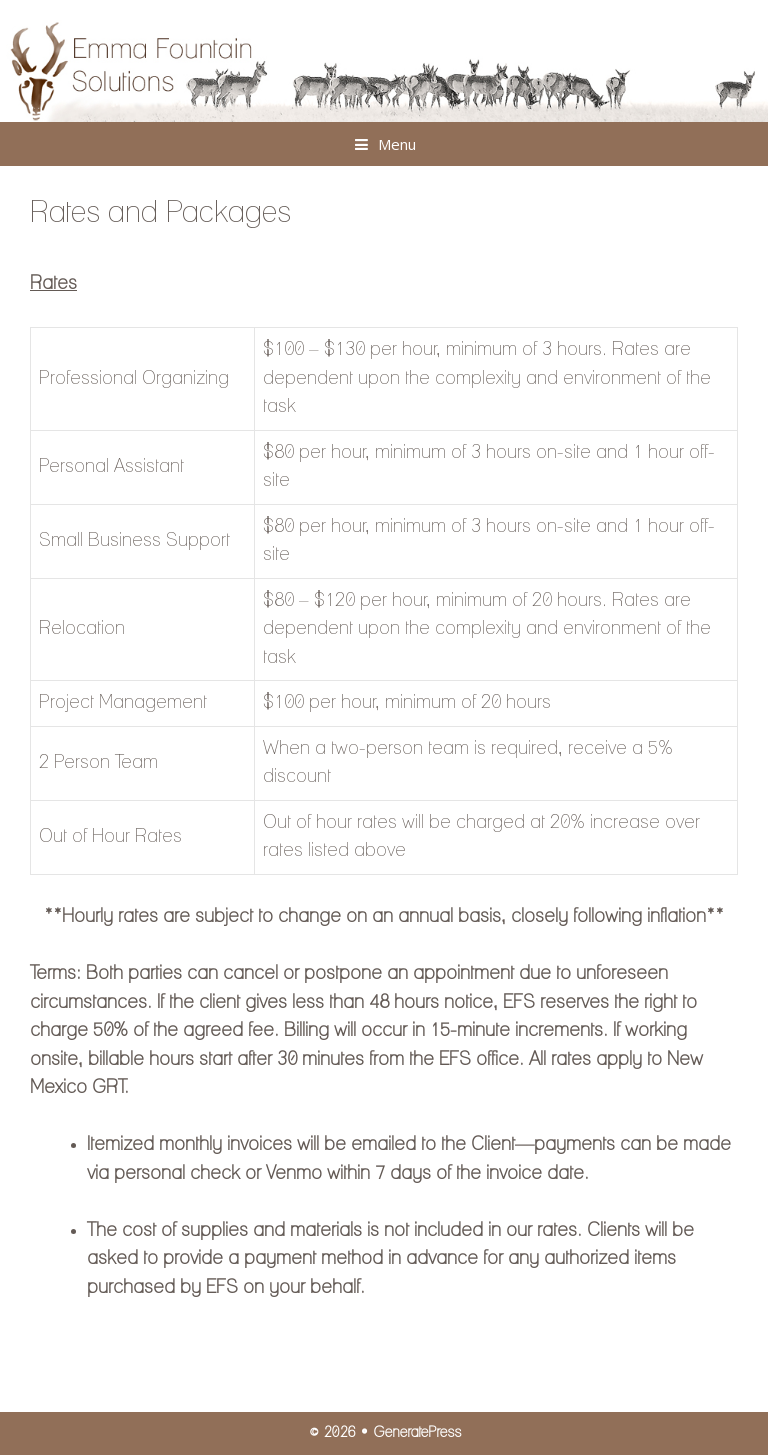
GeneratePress (417, 1433)
